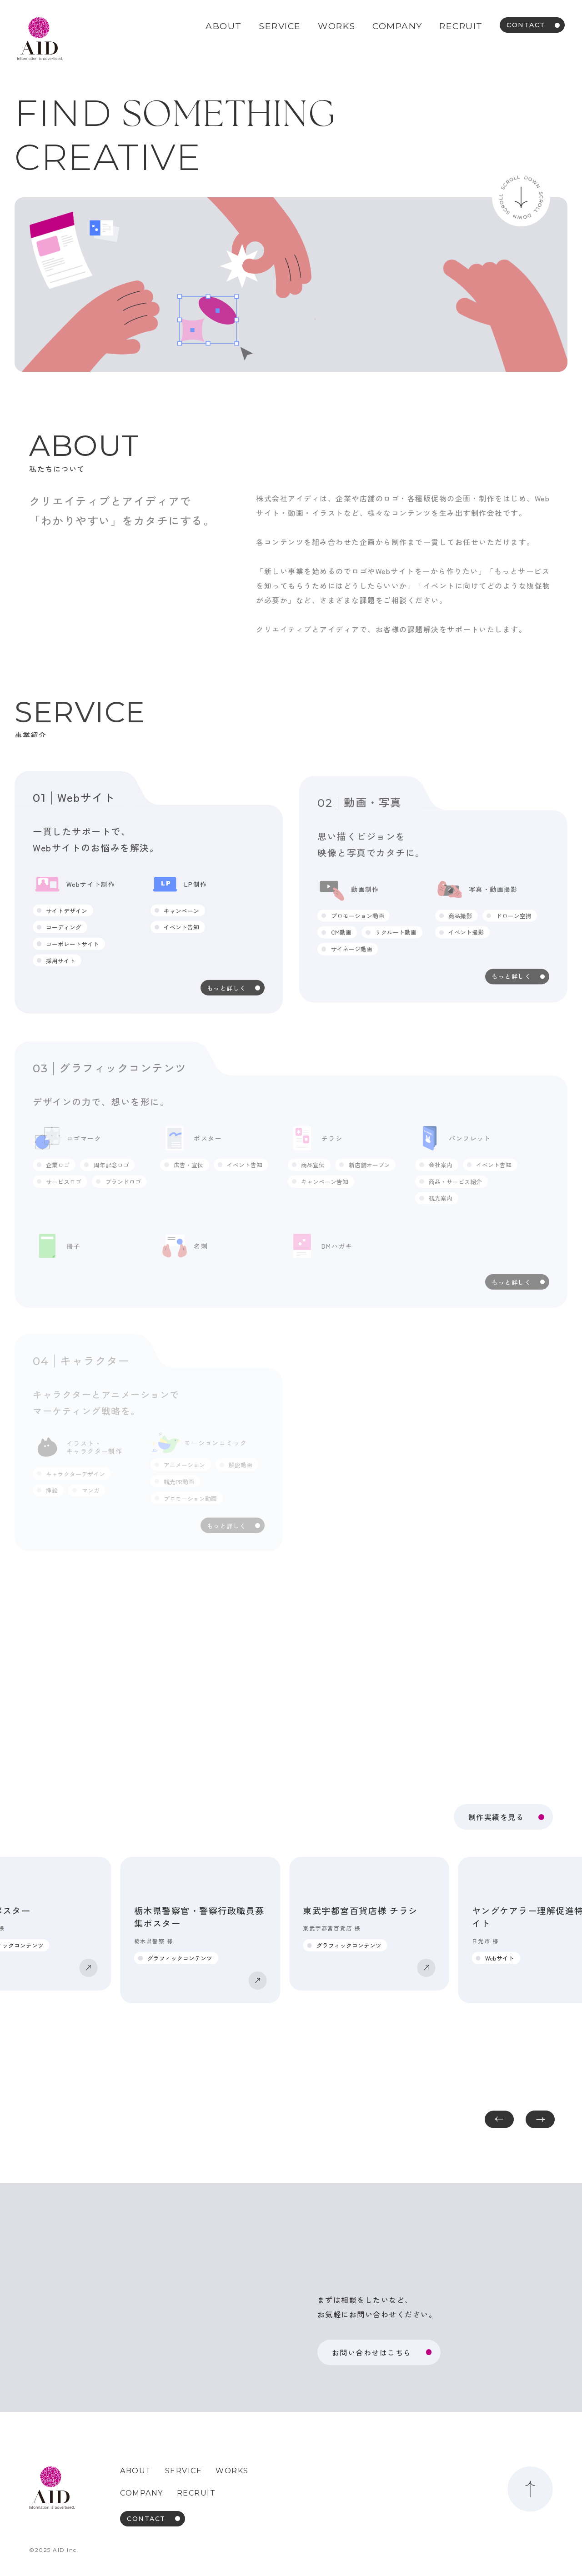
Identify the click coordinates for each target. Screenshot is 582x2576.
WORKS (337, 25)
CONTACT (526, 25)
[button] (540, 2119)
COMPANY (397, 25)
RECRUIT (461, 25)
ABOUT (224, 25)
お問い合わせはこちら (371, 2352)
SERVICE (280, 25)
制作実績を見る (496, 1816)
